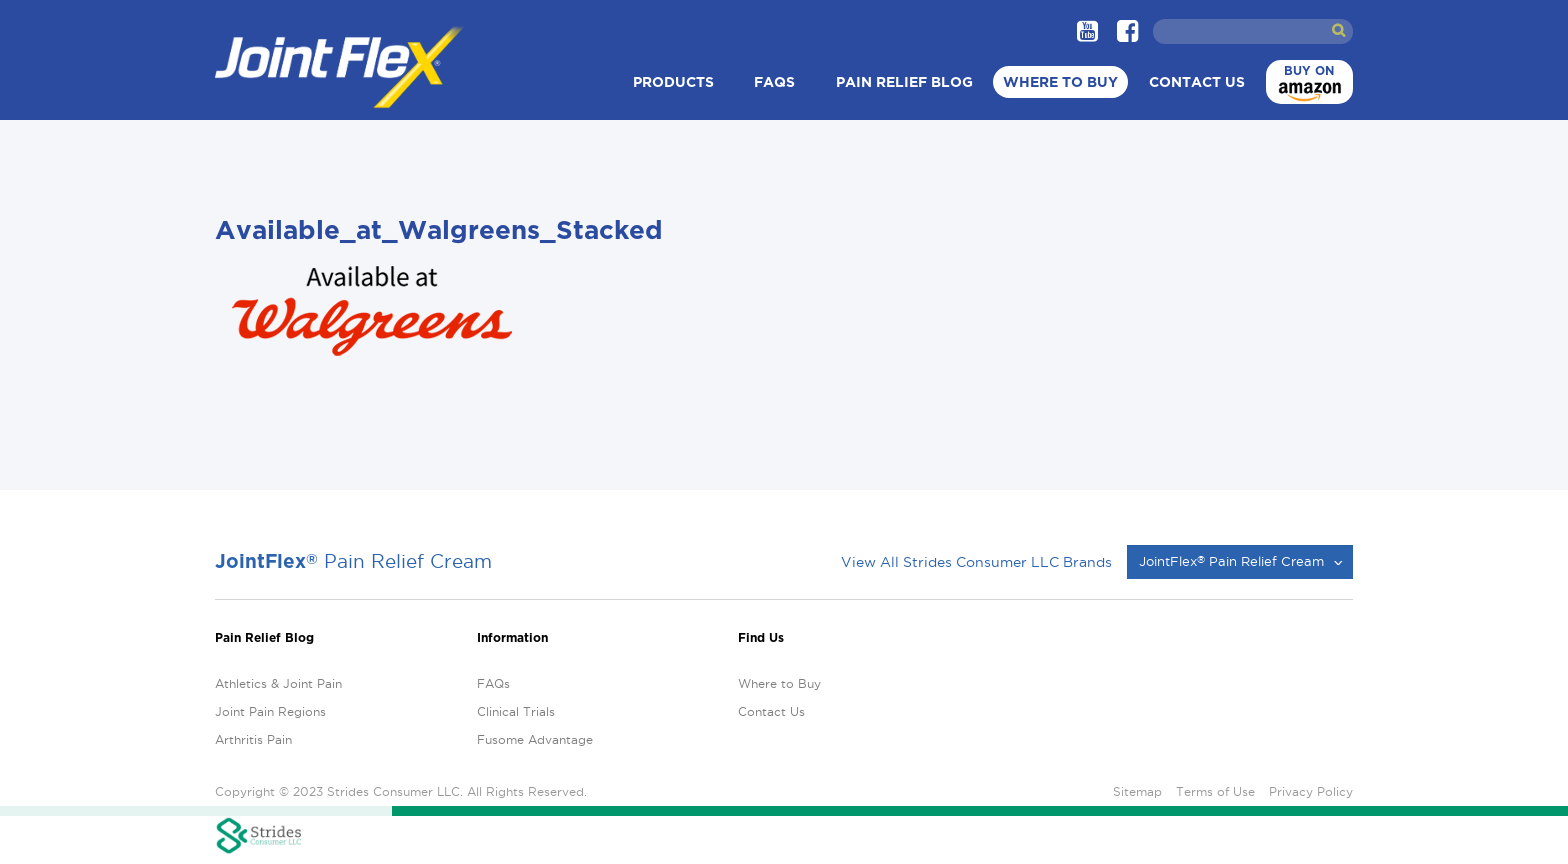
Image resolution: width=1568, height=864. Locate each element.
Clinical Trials (516, 711)
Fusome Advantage (535, 739)
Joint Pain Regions (270, 711)
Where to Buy (1060, 82)
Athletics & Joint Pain (278, 683)
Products (673, 82)
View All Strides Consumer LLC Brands (976, 562)
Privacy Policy (1311, 791)
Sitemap (1137, 791)
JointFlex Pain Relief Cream (1231, 561)
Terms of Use (1215, 791)
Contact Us (1197, 82)
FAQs (774, 82)
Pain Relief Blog (904, 82)
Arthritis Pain (253, 739)
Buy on (1307, 84)
